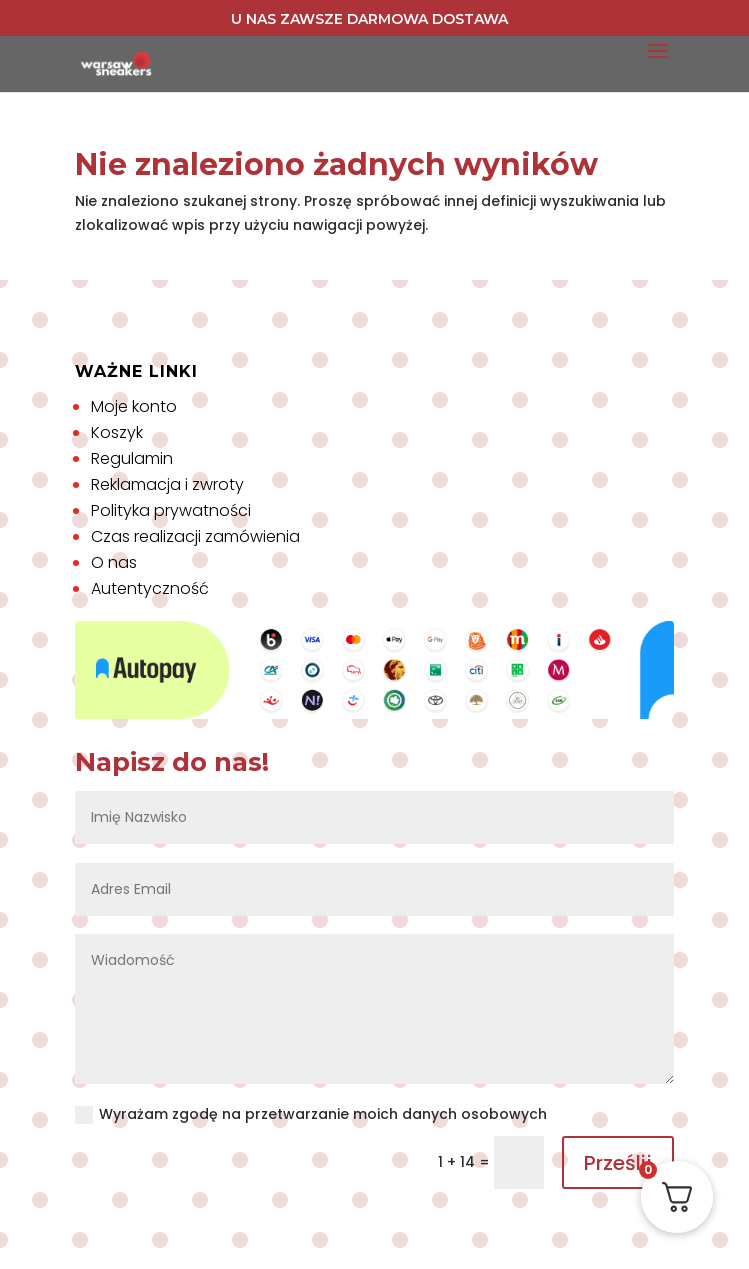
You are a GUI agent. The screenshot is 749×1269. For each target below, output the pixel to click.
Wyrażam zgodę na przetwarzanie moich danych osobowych (311, 1114)
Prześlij (618, 1163)
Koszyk (117, 432)
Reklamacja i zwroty (167, 484)
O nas (114, 562)
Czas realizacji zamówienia (195, 536)
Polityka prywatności (171, 510)
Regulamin (132, 458)
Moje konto (134, 406)
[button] (40, 1229)
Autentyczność (150, 588)
